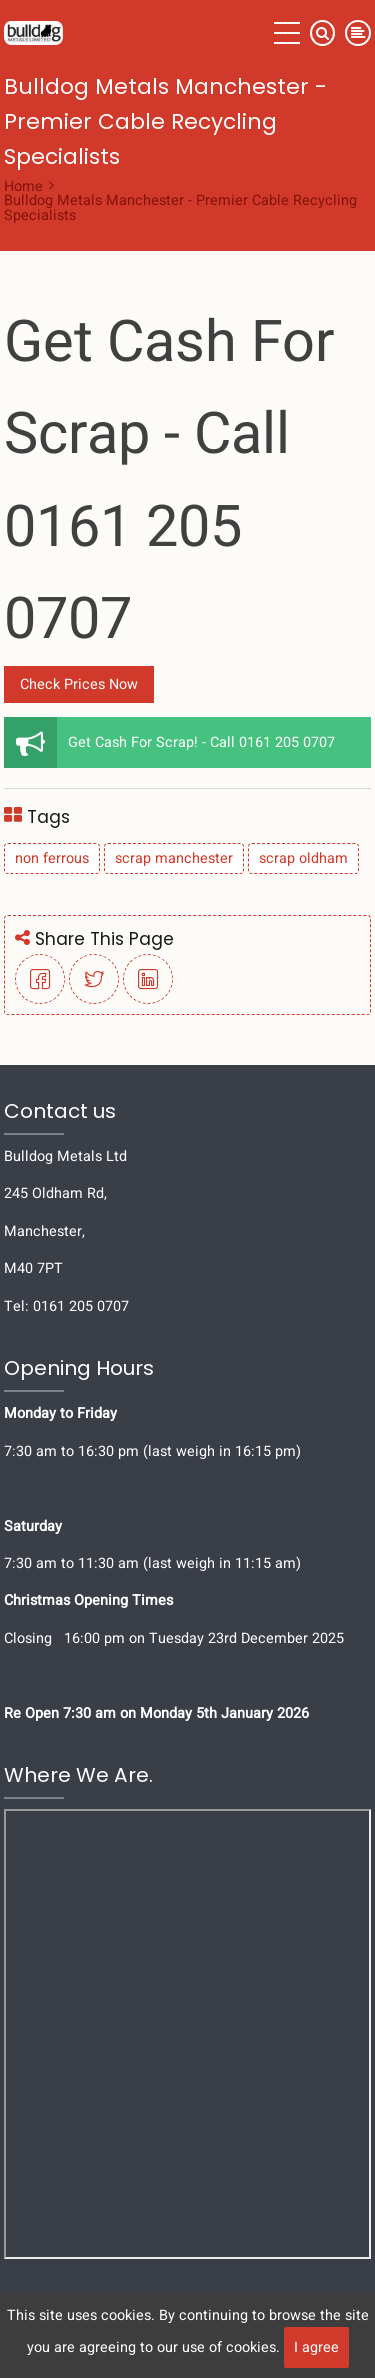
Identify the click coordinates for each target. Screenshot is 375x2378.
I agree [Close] (316, 2347)
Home (23, 186)
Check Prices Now (79, 684)
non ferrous (52, 858)
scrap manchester (174, 858)
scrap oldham (303, 858)
